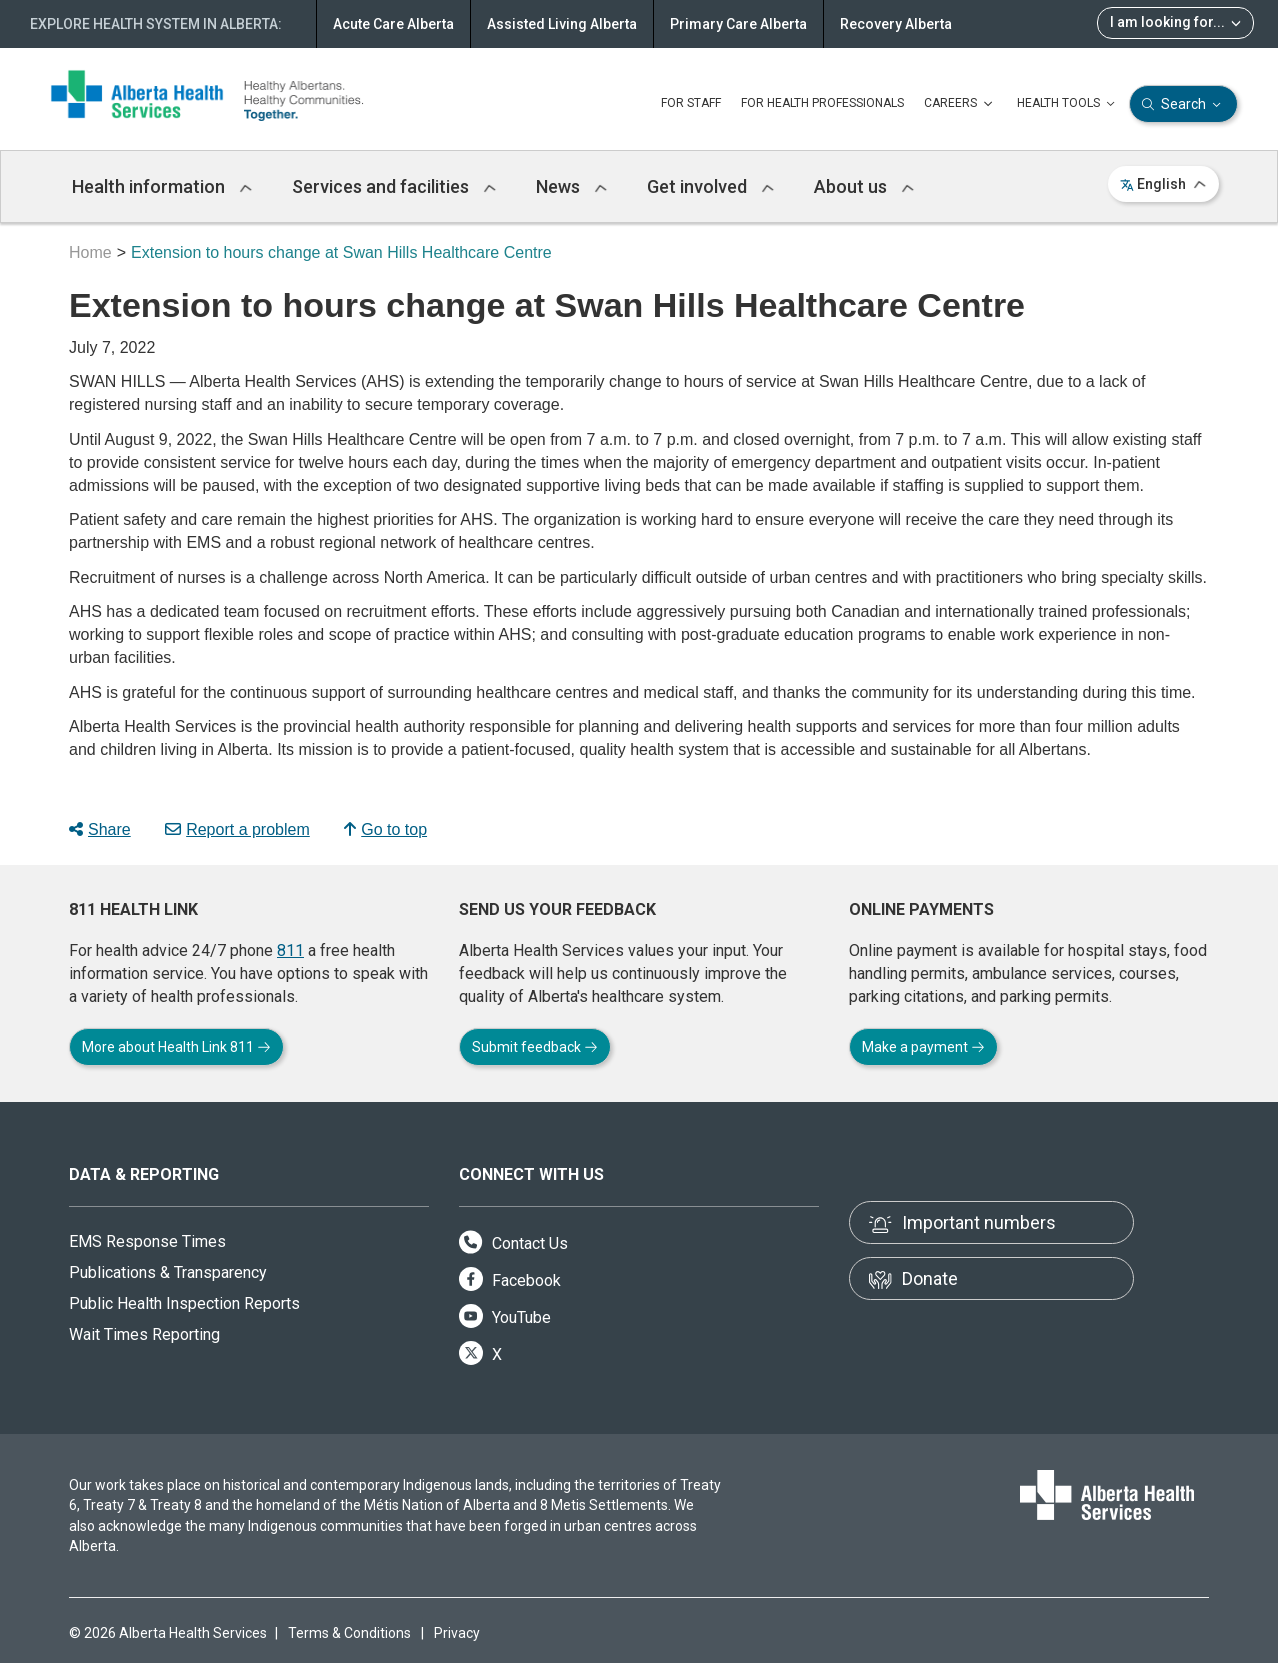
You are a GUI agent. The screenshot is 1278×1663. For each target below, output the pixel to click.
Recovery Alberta (896, 24)
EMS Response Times (147, 1241)
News (571, 186)
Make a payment (923, 1047)
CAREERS (960, 104)
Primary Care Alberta (738, 24)
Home (90, 252)
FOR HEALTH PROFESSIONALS (822, 103)
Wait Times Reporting (144, 1334)
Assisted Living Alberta (562, 24)
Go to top (385, 829)
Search (1183, 104)
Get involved (710, 186)
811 (290, 950)
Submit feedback (535, 1047)
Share (100, 829)
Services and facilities (394, 186)
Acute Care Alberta (393, 24)
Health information (162, 186)
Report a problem (237, 829)
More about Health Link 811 (176, 1047)
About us (864, 186)
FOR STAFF (691, 103)
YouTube (505, 1317)
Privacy (457, 1633)
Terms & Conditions (349, 1633)
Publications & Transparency (168, 1272)
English (1163, 184)
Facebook (510, 1280)
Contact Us (513, 1243)
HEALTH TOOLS (1068, 104)
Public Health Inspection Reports (184, 1303)
